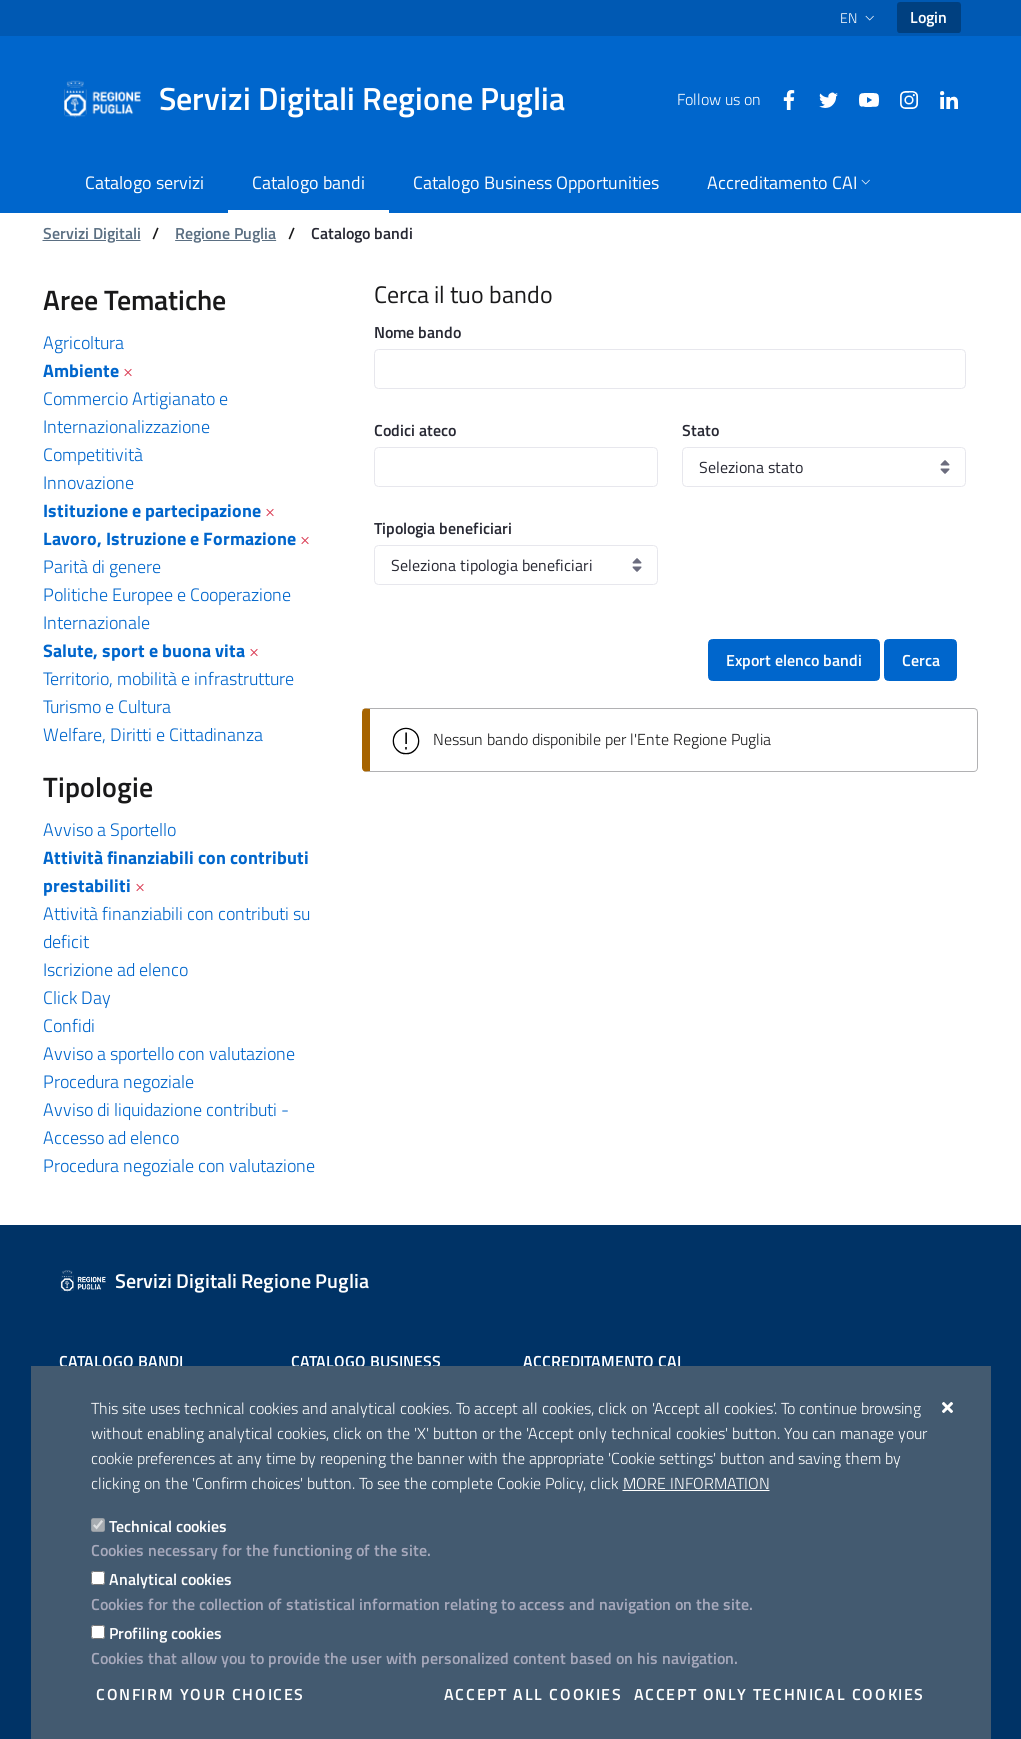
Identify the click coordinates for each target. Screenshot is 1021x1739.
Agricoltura (83, 342)
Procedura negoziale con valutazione (179, 1165)
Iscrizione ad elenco (115, 969)
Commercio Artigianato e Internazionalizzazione (135, 412)
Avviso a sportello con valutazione (169, 1053)
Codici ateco (415, 430)
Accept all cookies (533, 1694)
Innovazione (88, 482)
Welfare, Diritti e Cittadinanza (153, 734)
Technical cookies (168, 1526)
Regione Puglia (225, 233)
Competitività (93, 454)
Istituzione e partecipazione (152, 510)
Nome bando (417, 332)
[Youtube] (861, 98)
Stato (700, 430)
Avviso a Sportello (109, 829)
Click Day (77, 997)
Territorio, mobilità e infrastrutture (168, 678)
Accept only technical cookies (779, 1694)
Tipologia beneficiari (443, 528)
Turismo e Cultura (107, 706)
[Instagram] (901, 98)
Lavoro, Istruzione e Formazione (169, 538)
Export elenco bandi (794, 660)
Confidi (69, 1025)
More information (696, 1483)
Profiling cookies (165, 1633)
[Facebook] (781, 98)
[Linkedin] (941, 98)
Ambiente (81, 370)
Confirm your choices (200, 1694)
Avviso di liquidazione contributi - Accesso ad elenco (166, 1123)
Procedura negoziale (118, 1081)
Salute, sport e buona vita (144, 650)
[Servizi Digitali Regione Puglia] (325, 99)
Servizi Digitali (92, 233)
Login (928, 17)
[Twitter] (821, 98)
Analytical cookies (170, 1579)
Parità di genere (102, 566)
